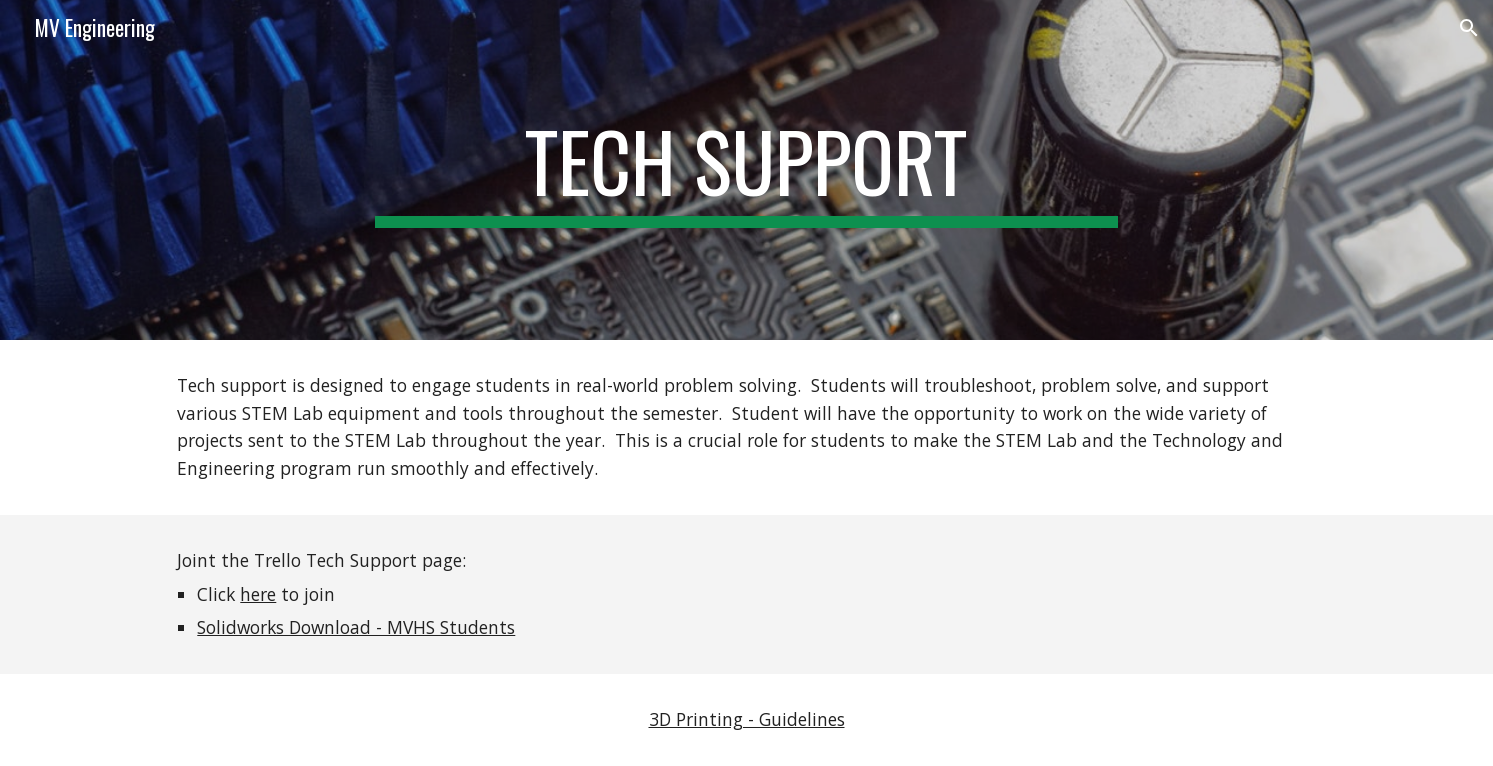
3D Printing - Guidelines (747, 719)
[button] (1469, 28)
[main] (747, 170)
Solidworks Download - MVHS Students (356, 627)
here (258, 594)
